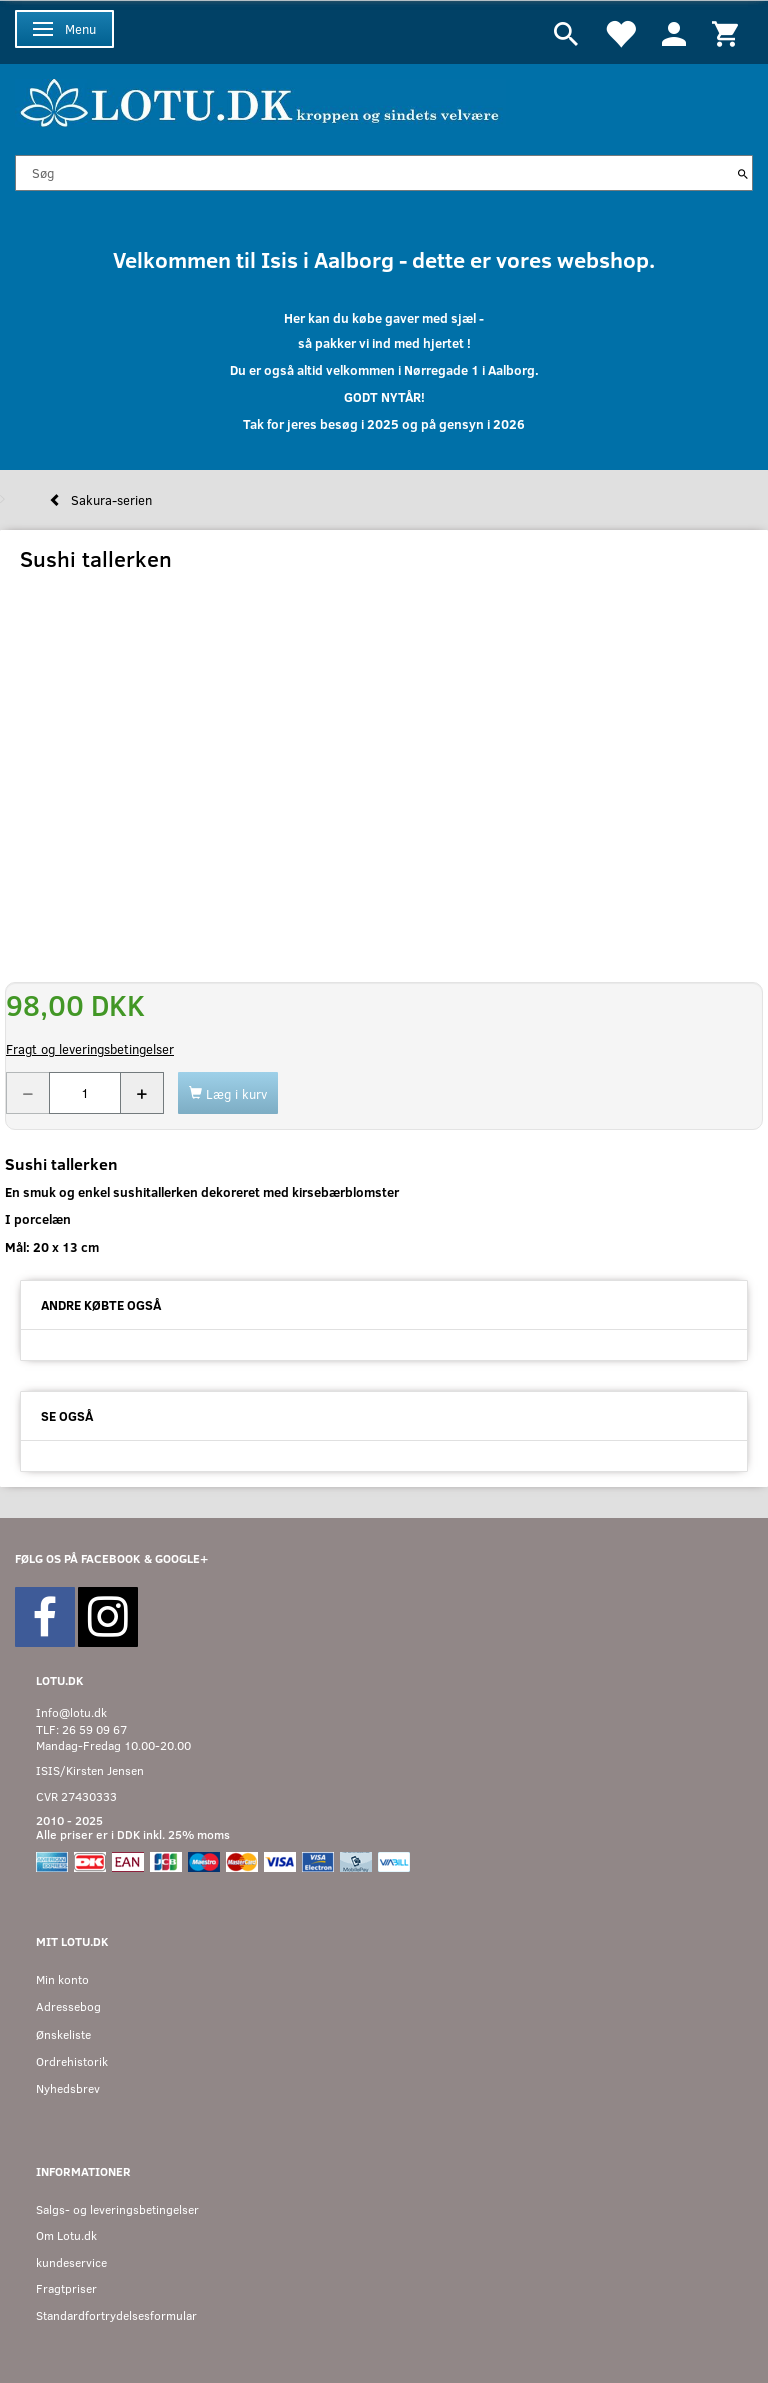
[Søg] (743, 173)
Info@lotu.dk (71, 1712)
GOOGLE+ (181, 1558)
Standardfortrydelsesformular (116, 2315)
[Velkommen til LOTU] (260, 100)
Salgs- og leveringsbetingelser (117, 2209)
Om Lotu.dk (66, 2235)
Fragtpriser (66, 2288)
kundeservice (71, 2262)
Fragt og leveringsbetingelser (90, 1049)
